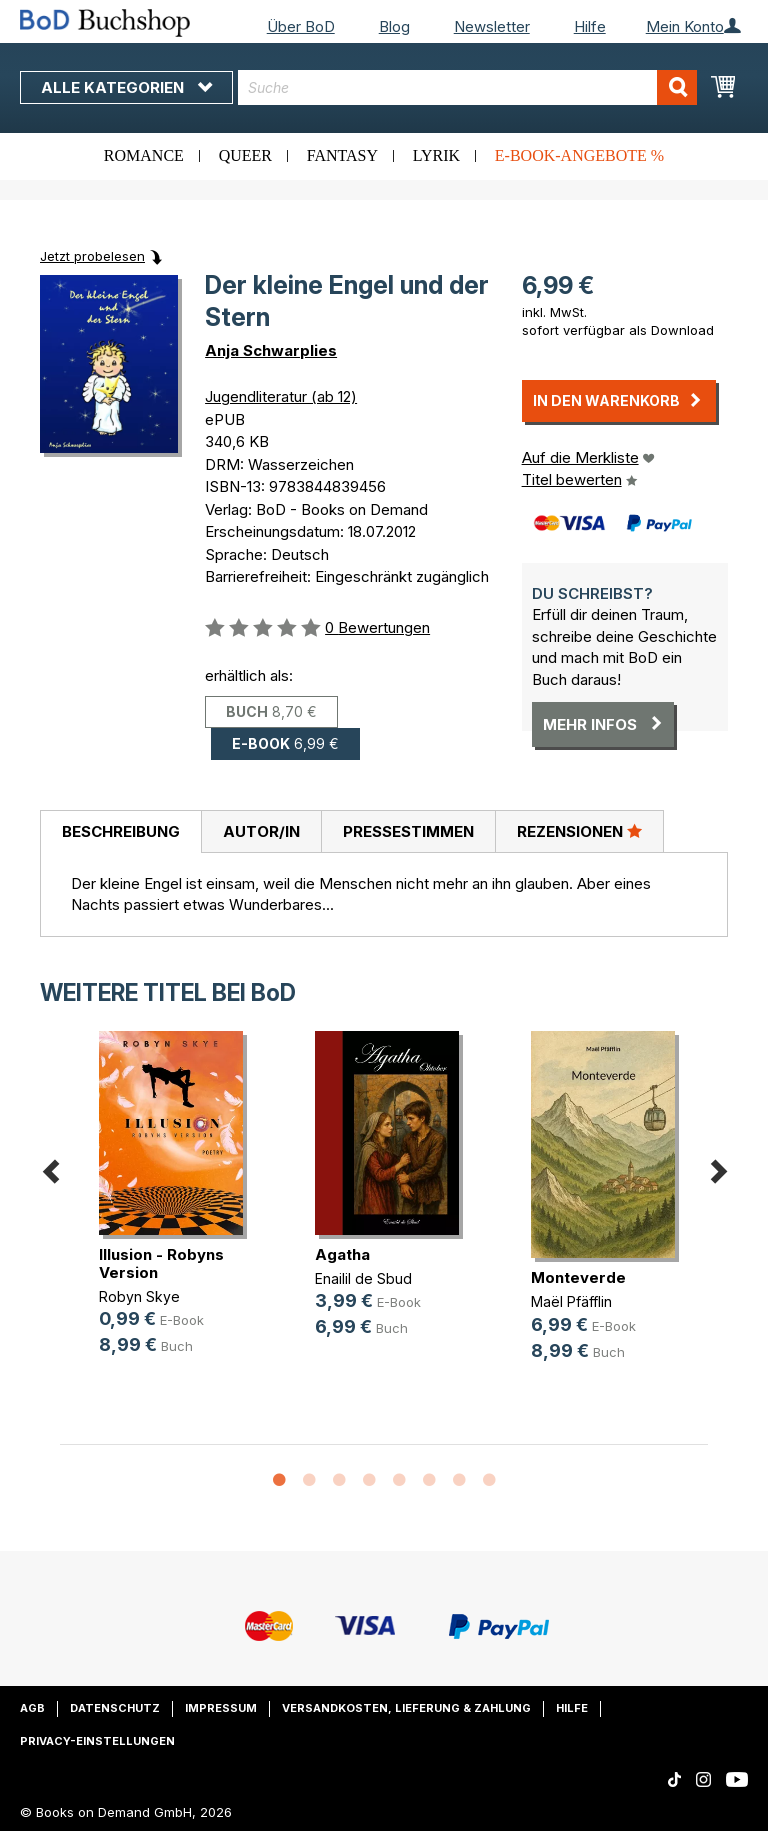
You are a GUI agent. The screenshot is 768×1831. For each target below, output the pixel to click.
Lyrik (436, 155)
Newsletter (492, 26)
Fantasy (342, 155)
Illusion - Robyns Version (161, 1263)
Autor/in (261, 831)
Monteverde (578, 1277)
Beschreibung (121, 831)
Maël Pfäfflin (571, 1301)
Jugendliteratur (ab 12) (281, 396)
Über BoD (301, 26)
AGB (32, 1708)
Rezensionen (579, 831)
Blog (394, 26)
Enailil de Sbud (363, 1278)
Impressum (221, 1708)
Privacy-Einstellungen (97, 1741)
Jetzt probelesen (92, 256)
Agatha (342, 1254)
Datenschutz (115, 1708)
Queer (245, 155)
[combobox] (467, 87)
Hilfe (590, 26)
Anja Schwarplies (271, 350)
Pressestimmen (408, 831)
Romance (144, 155)
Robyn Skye (139, 1296)
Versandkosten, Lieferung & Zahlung (406, 1708)
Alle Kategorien (126, 87)
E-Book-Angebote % (579, 155)
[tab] (120, 832)
